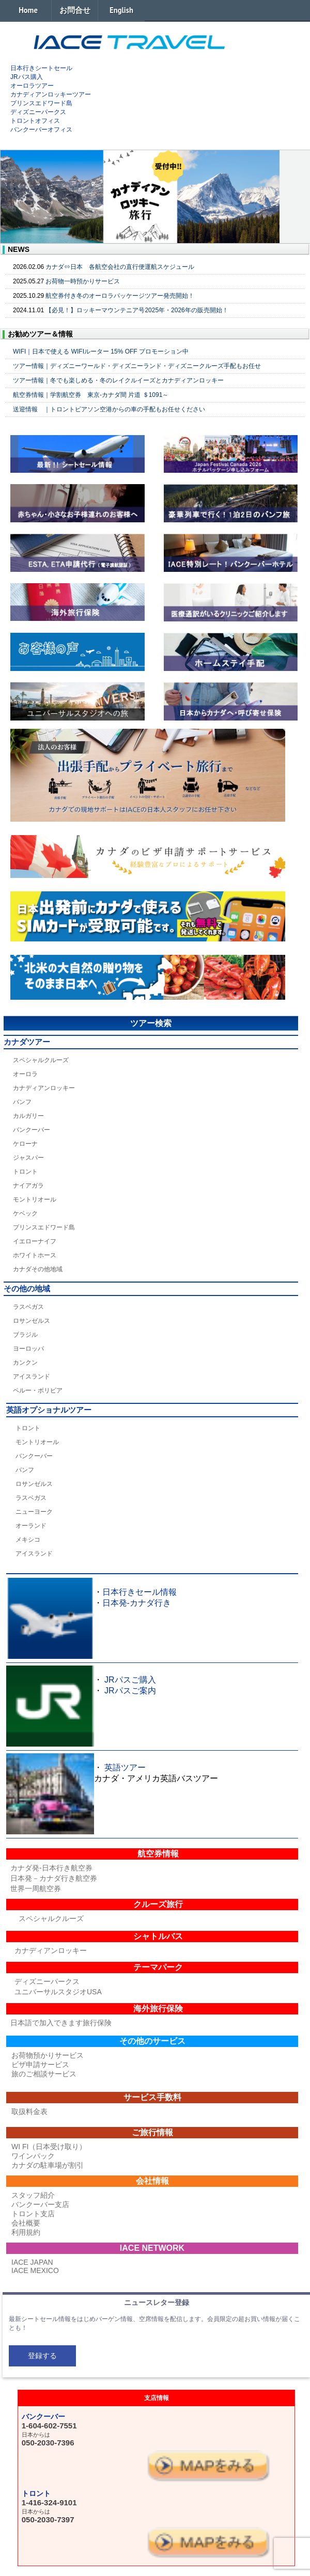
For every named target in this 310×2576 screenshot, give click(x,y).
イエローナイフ (34, 1241)
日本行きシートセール (41, 68)
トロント (25, 1171)
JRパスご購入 (130, 1679)
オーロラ (25, 1074)
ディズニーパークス (38, 112)
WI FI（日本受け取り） (48, 2146)
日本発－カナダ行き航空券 (53, 1878)
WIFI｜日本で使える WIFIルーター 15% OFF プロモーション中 (101, 351)
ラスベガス (28, 1306)
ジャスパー (28, 1157)
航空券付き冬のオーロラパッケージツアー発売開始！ (119, 295)
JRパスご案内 (130, 1690)
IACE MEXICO (35, 2270)
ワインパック (33, 2156)
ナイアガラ (28, 1185)
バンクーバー (31, 1129)
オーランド (31, 1525)
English (121, 10)
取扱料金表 (29, 2111)
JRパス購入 (26, 77)
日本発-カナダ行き (136, 1602)
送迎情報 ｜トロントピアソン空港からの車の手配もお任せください (109, 409)
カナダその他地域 (38, 1269)
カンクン (25, 1362)
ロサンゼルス (31, 1320)
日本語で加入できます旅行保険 (61, 2023)
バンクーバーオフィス (41, 129)
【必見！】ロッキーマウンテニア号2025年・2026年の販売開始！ (136, 310)
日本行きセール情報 (139, 1592)
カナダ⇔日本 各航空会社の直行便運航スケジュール (119, 266)
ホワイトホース (34, 1255)
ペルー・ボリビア (38, 1390)
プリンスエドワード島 (41, 103)
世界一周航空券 (35, 1888)
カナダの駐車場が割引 (47, 2165)
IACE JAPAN (32, 2262)
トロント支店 (33, 2214)
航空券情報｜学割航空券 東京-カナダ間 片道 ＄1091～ (90, 394)
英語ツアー (125, 1767)
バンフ (22, 1102)
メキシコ (28, 1539)
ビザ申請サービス (40, 2064)
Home (28, 10)
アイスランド (31, 1376)
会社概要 (25, 2223)
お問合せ (74, 10)
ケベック (25, 1213)
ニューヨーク (34, 1511)
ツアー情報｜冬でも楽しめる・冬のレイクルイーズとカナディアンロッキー (118, 380)
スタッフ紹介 (33, 2195)
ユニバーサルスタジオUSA (58, 1992)
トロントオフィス (35, 120)
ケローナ (25, 1143)
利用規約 (25, 2232)
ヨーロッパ (28, 1348)
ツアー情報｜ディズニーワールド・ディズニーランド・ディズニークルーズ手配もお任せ (137, 366)
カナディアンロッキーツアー (50, 94)
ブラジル (25, 1334)
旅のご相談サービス (43, 2074)
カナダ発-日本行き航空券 (51, 1868)
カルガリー (28, 1115)
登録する (42, 2355)
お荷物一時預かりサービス (82, 281)
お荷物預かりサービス (47, 2055)
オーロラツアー (32, 85)
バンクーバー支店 (40, 2204)
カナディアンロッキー (44, 1088)
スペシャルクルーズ (41, 1060)
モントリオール (34, 1199)
